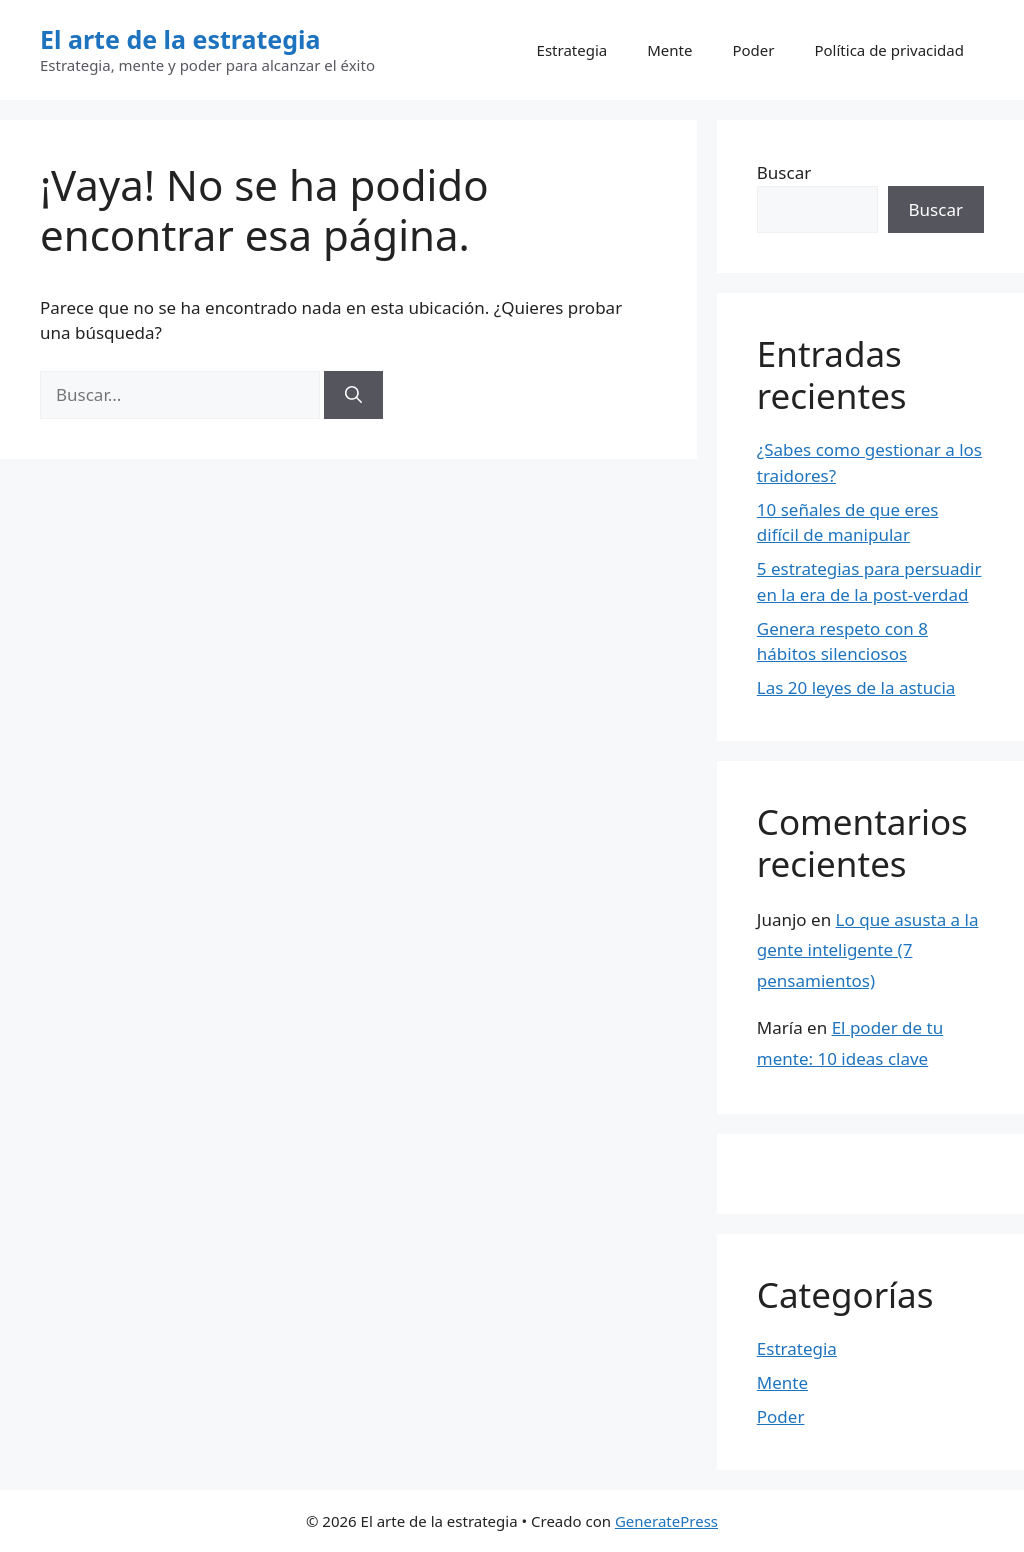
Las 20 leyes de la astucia (856, 687)
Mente (669, 50)
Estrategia (572, 50)
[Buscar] (353, 395)
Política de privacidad (889, 50)
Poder (753, 50)
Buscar (784, 172)
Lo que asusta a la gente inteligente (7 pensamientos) (868, 950)
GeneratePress (666, 1521)
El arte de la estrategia (180, 39)
